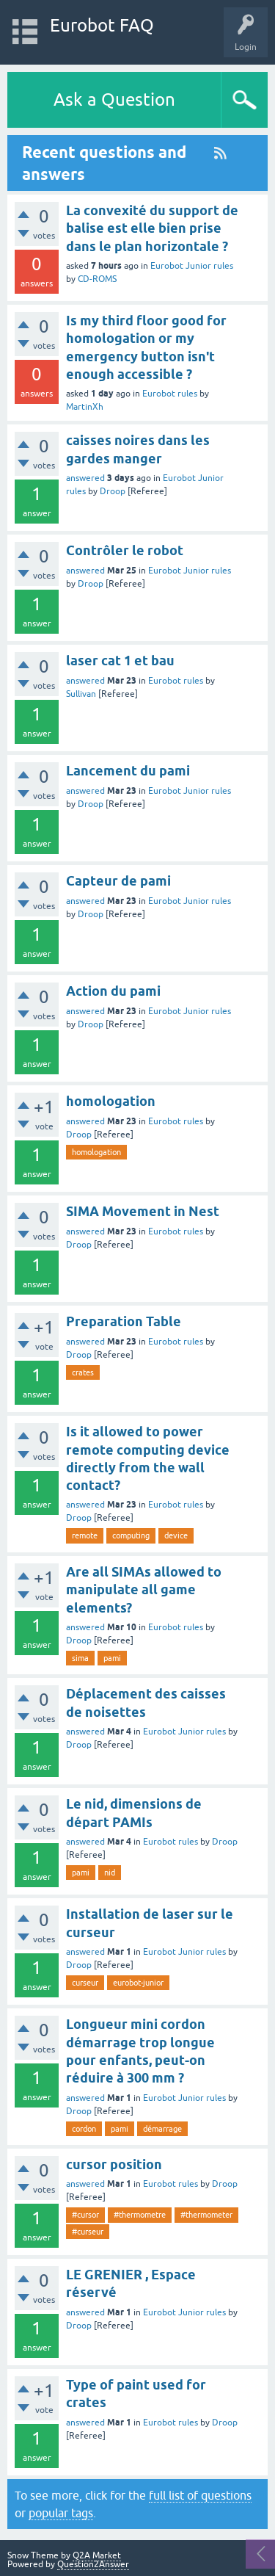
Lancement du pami (128, 770)
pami (112, 1658)
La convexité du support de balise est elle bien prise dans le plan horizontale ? (152, 228)
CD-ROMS (97, 279)
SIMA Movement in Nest (142, 1211)
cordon (84, 2128)
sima (80, 1658)
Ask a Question (114, 99)
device (176, 1535)
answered (85, 478)
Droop (112, 491)
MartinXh (84, 407)
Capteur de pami (118, 881)
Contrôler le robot (124, 550)
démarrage (162, 2128)
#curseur (87, 2231)
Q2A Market (97, 2555)
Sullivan (81, 694)
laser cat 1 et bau (120, 660)
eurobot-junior (138, 1982)
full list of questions (200, 2495)
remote (85, 1535)
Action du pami (113, 991)
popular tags (61, 2512)
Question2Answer (93, 2564)
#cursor (85, 2214)
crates (83, 1372)
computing (131, 1535)
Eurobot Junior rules (191, 266)
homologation (110, 1101)
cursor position (114, 2164)
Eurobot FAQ (102, 25)
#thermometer (206, 2214)
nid (109, 1872)
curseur (85, 1982)
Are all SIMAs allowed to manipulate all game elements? (143, 1590)
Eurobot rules (169, 393)
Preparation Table (123, 1321)
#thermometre (140, 2214)
